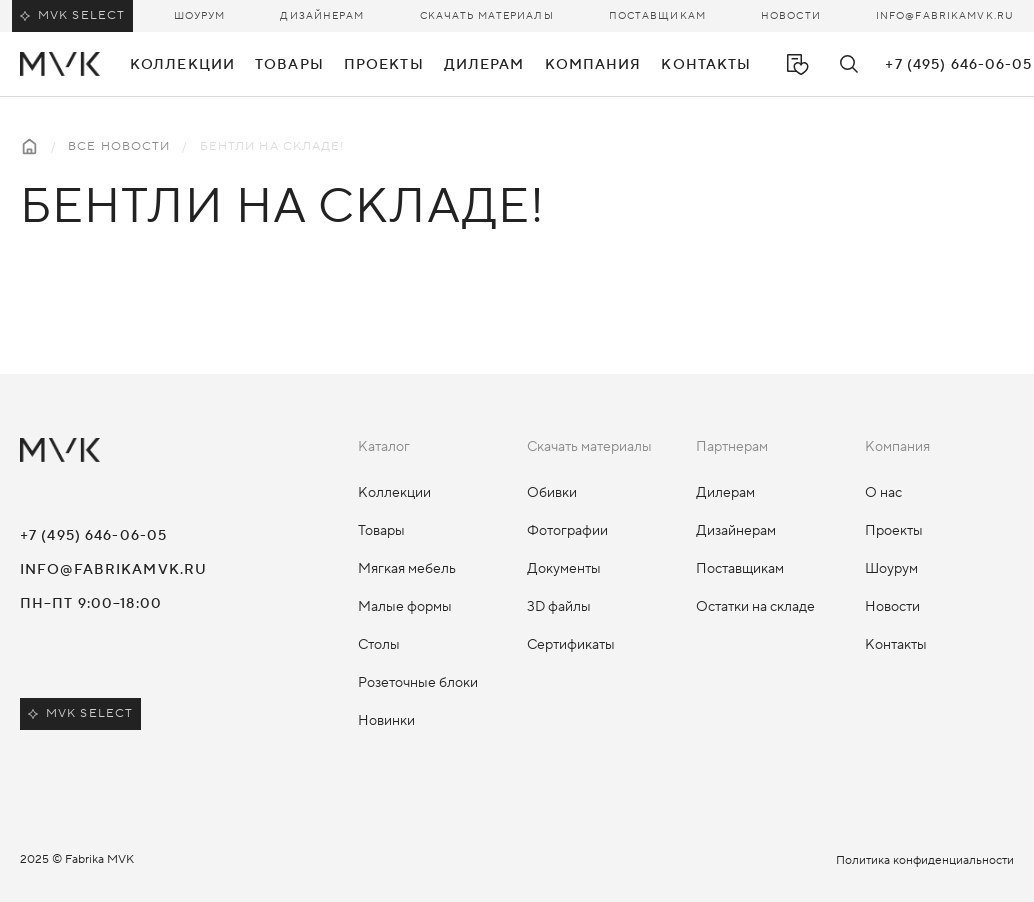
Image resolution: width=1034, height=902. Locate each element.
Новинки (386, 721)
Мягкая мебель (407, 569)
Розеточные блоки (418, 683)
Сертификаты (571, 645)
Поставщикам (657, 15)
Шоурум (200, 15)
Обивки (552, 493)
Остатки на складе (755, 607)
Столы (379, 645)
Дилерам (725, 493)
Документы (564, 569)
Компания (593, 65)
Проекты (384, 65)
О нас (883, 493)
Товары (381, 531)
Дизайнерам (322, 15)
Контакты (706, 65)
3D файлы (559, 607)
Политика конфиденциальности (925, 860)
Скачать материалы (487, 15)
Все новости (119, 146)
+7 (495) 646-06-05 (958, 65)
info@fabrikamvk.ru (945, 15)
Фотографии (567, 531)
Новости (791, 15)
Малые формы (405, 607)
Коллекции (394, 493)
